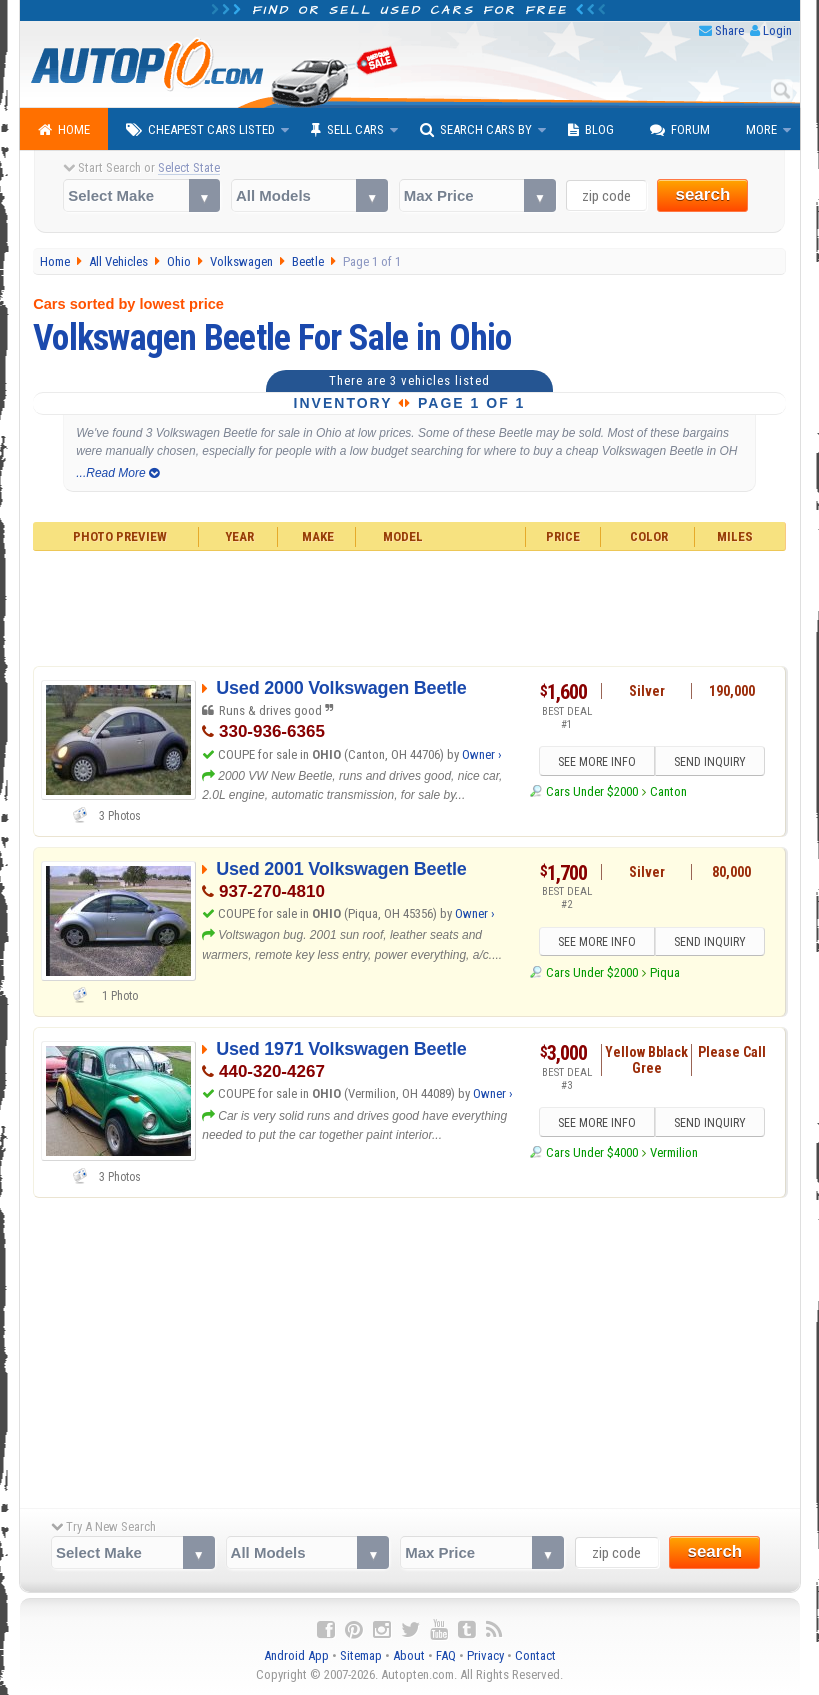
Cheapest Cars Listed (200, 130)
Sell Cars (347, 130)
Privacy (485, 1655)
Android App (296, 1655)
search (702, 194)
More (761, 129)
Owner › (482, 754)
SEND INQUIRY (710, 762)
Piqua (665, 972)
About (409, 1655)
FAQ (446, 1655)
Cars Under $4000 (592, 1152)
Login (777, 30)
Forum (680, 130)
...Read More (117, 473)
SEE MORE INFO (596, 762)
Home (64, 130)
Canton (668, 791)
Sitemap (361, 1655)
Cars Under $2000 (592, 791)
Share (729, 30)
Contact (535, 1655)
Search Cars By (476, 130)
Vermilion (674, 1152)
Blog (591, 130)
